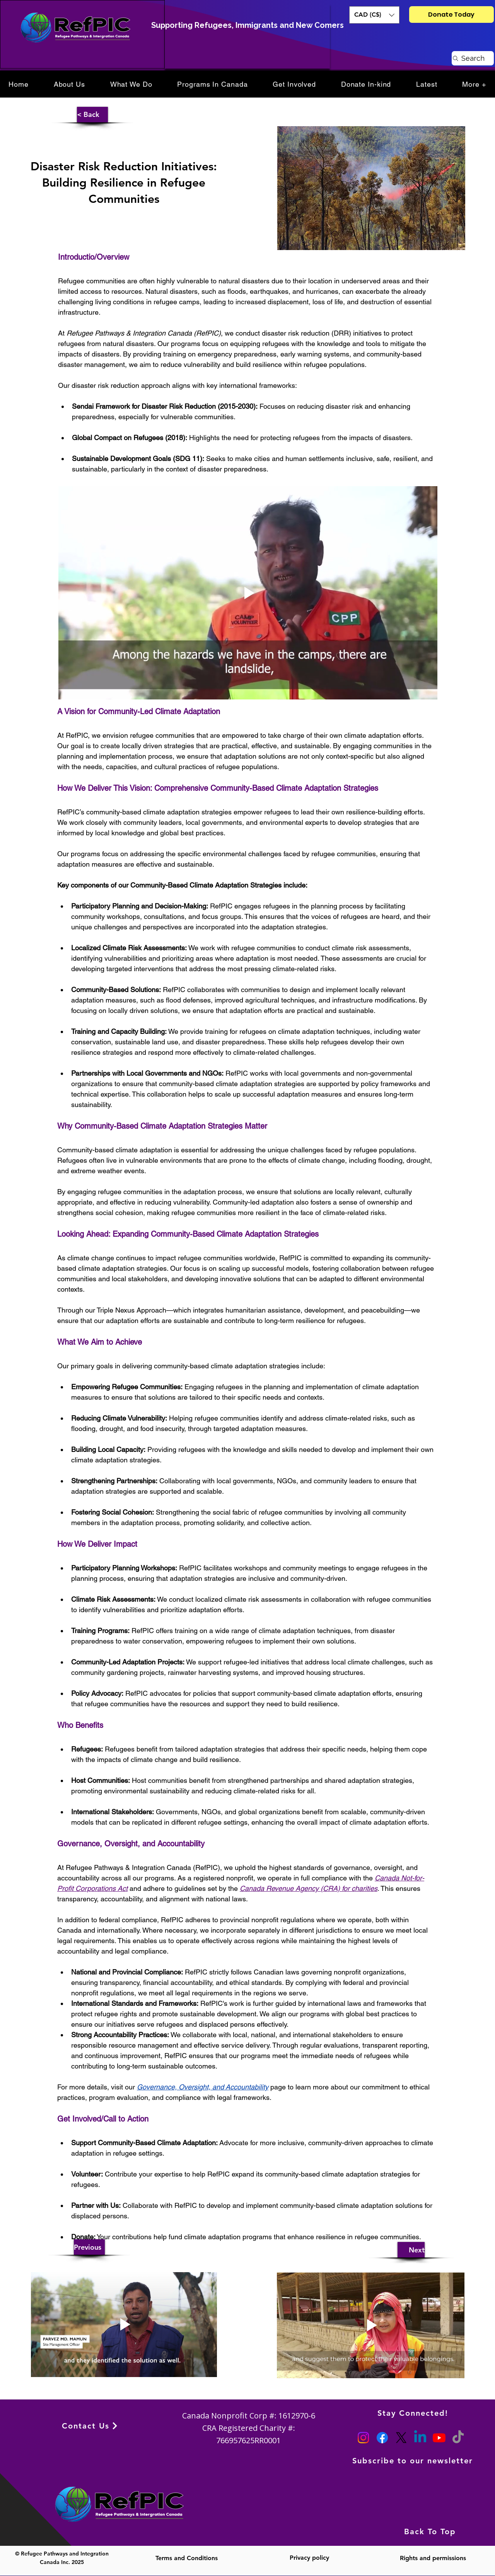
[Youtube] (439, 2437)
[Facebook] (382, 2437)
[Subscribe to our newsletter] (414, 2460)
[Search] (473, 58)
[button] (374, 15)
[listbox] (374, 15)
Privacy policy (309, 2557)
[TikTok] (458, 2437)
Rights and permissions (433, 2558)
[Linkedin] (420, 2437)
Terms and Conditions (186, 2558)
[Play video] (247, 592)
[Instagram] (363, 2437)
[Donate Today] (451, 14)
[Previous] (89, 2247)
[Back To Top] (430, 2531)
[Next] (411, 2249)
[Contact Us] (90, 2426)
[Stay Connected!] (414, 2413)
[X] (401, 2437)
